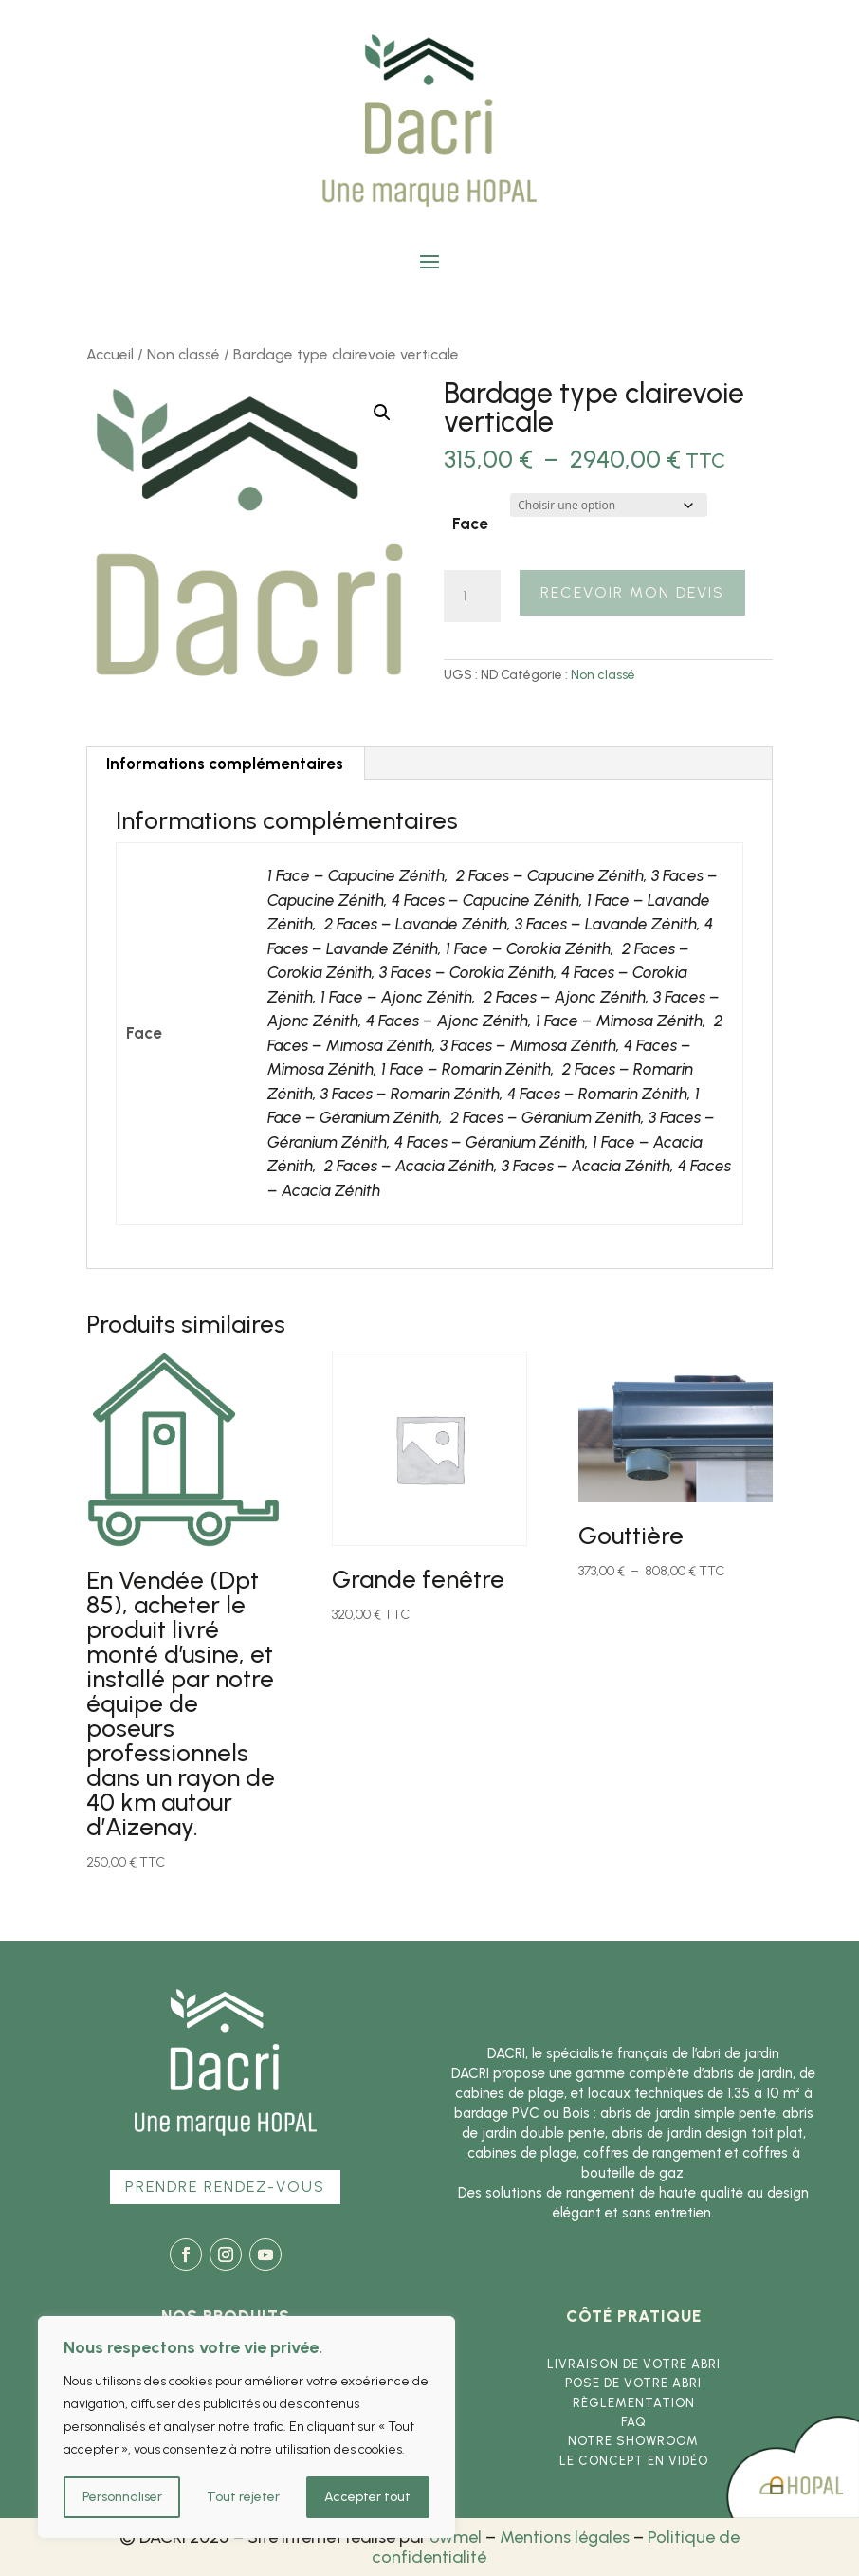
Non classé (183, 354)
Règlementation (634, 2403)
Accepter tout (367, 2497)
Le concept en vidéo (633, 2461)
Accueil (110, 354)
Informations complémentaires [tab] (224, 763)
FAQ (634, 2422)
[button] (382, 413)
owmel (456, 2537)
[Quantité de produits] (472, 596)
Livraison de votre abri (634, 2364)
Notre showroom (633, 2441)
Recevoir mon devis (632, 592)
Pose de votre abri (633, 2383)
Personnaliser (122, 2497)
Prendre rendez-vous (225, 2187)
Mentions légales (565, 2537)
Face (470, 523)
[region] (246, 2427)
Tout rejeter (243, 2497)
